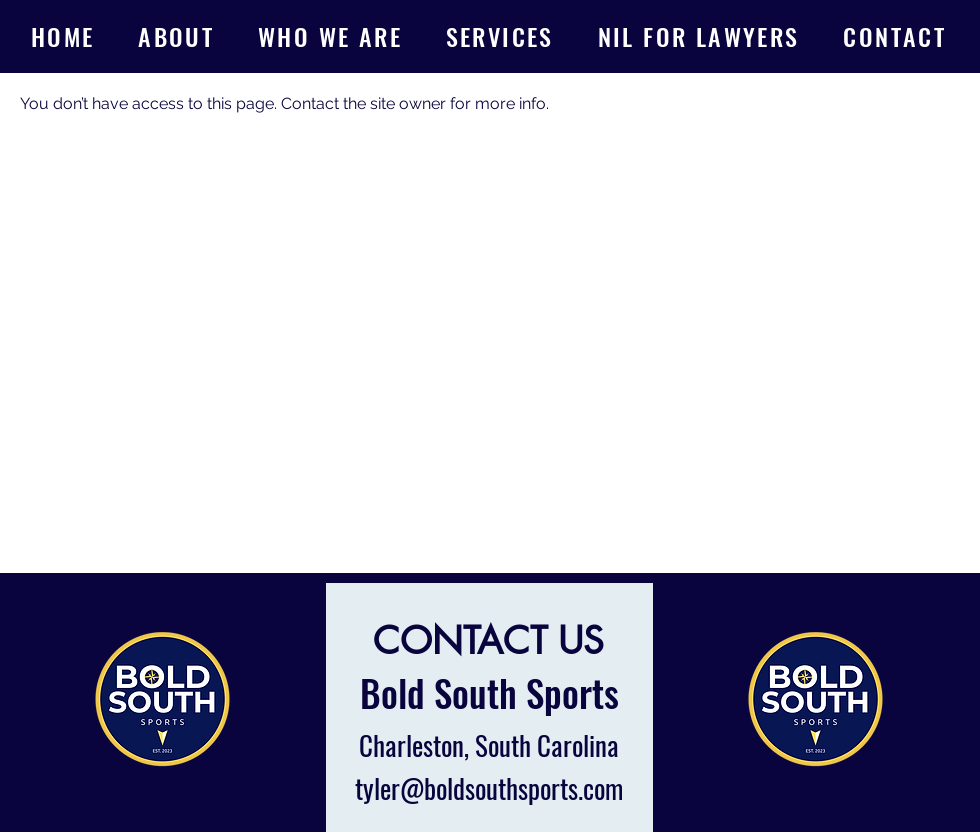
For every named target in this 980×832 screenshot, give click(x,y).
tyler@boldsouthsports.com (489, 788)
